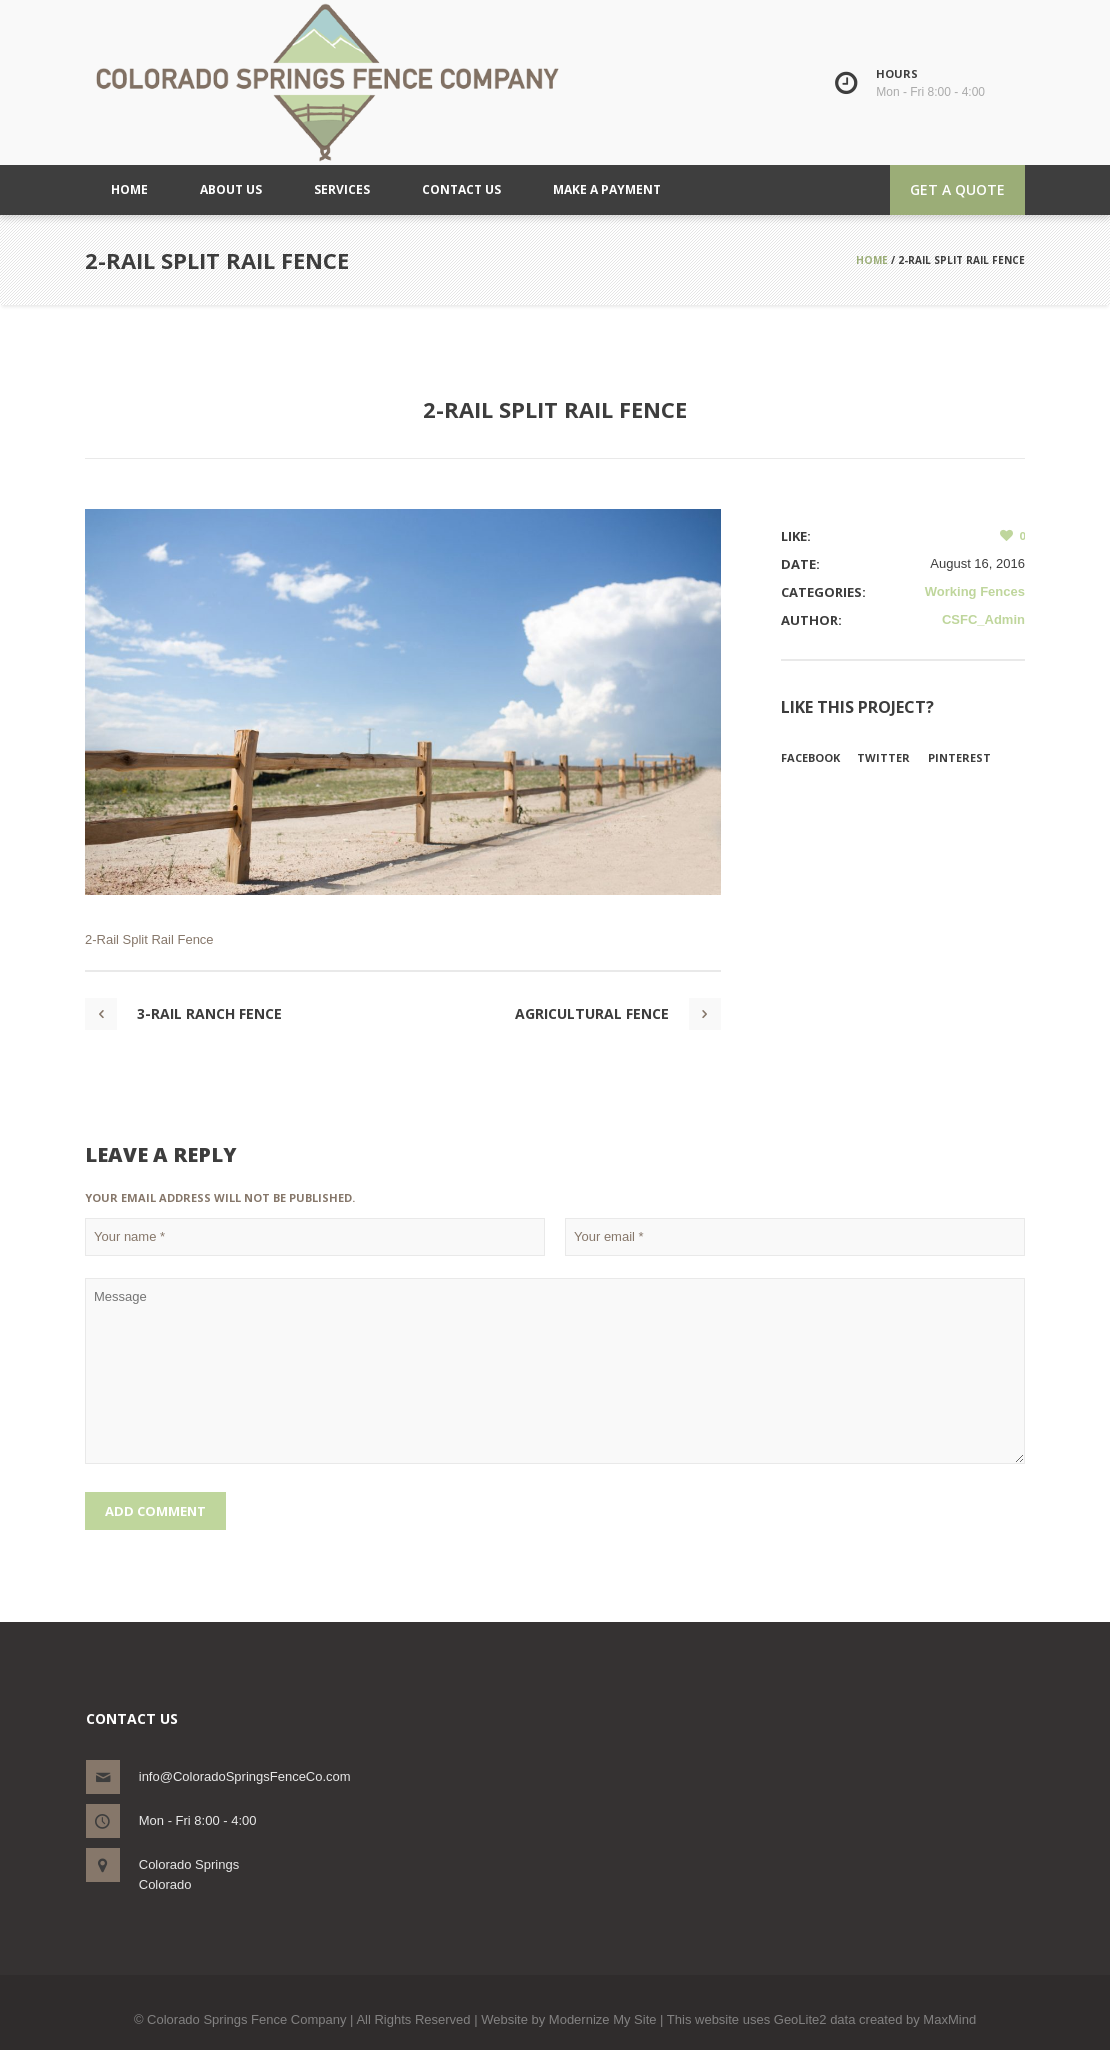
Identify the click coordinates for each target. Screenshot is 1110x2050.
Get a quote (957, 189)
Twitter (883, 757)
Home (872, 260)
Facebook (810, 757)
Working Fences (975, 591)
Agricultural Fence (592, 1013)
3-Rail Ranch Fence (209, 1013)
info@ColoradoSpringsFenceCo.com (245, 1776)
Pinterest (959, 757)
